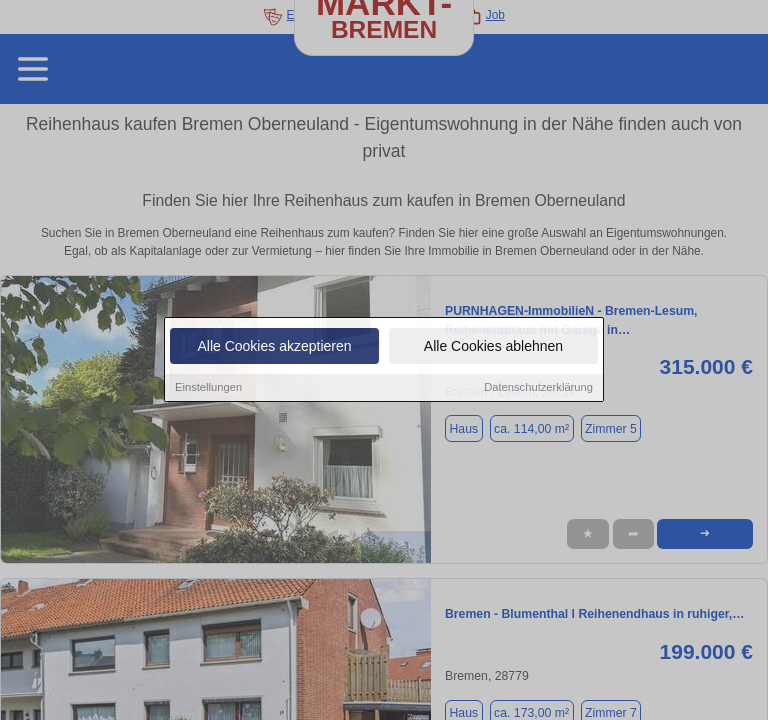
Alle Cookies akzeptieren (274, 347)
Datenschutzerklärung (538, 388)
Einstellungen (208, 388)
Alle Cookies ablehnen (493, 347)
